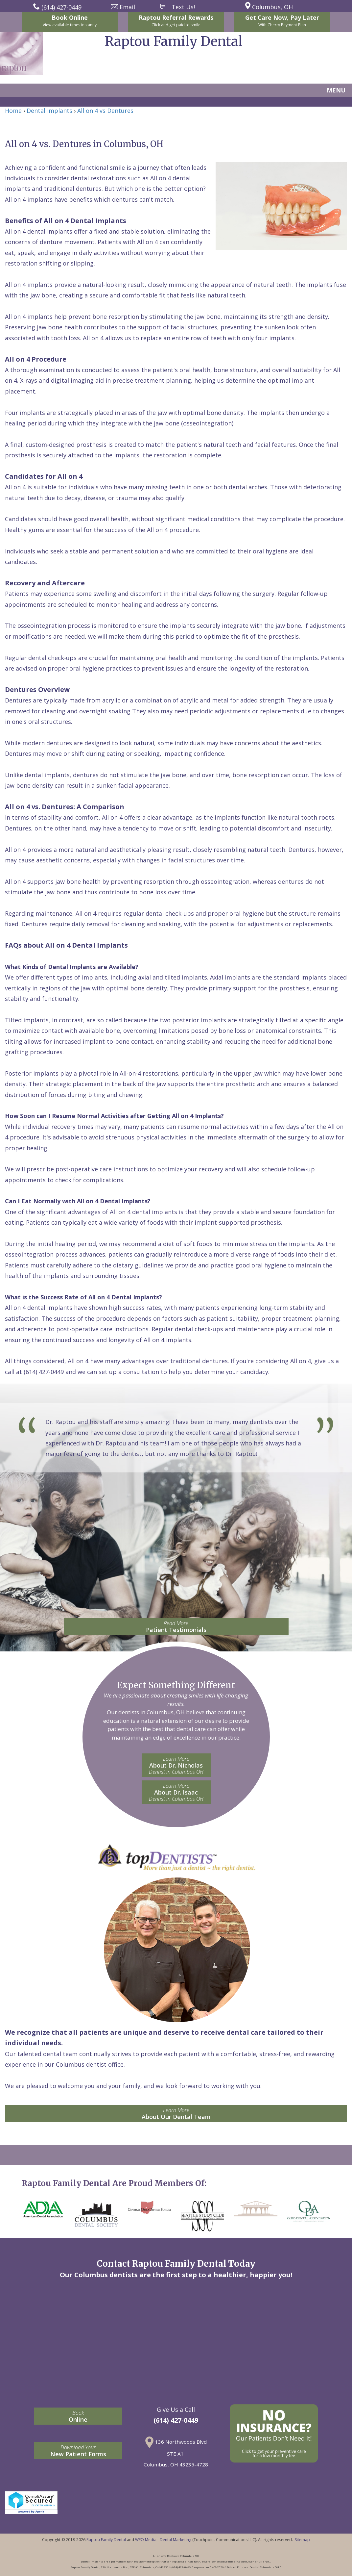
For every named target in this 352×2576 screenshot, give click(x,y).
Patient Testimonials (176, 1627)
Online (78, 2416)
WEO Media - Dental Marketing (163, 2539)
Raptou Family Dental (106, 2539)
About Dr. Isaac (176, 1792)
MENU (336, 90)
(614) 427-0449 (175, 2420)
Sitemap (302, 2539)
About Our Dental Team (176, 2113)
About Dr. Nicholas (176, 1765)
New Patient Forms (78, 2451)
